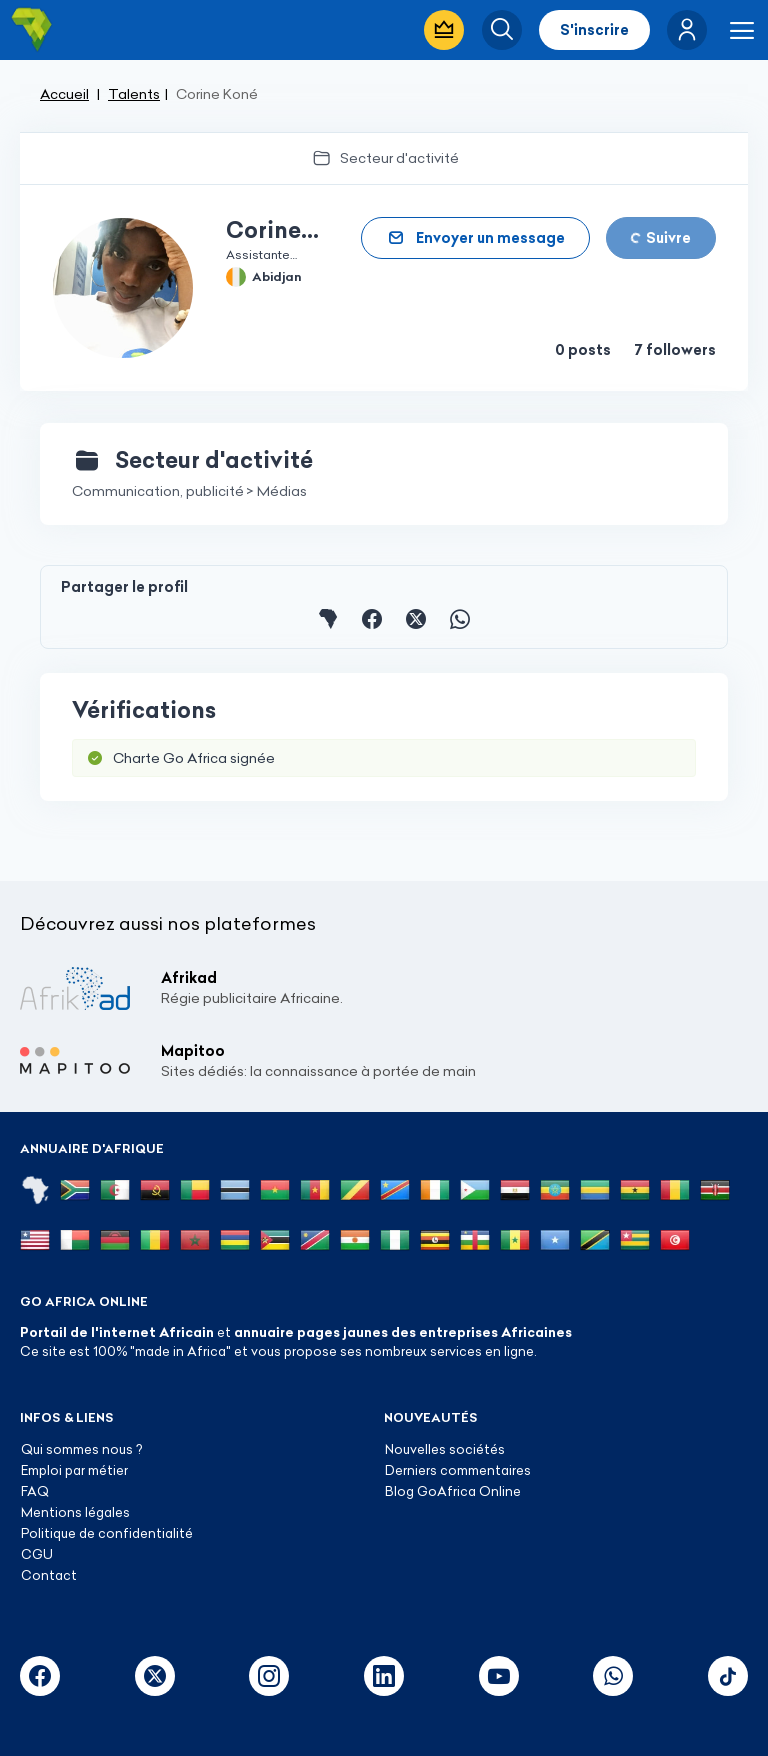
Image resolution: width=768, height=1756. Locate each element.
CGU (37, 1554)
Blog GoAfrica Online (453, 1491)
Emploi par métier (74, 1470)
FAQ (35, 1491)
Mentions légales (75, 1512)
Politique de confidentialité (107, 1533)
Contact (49, 1575)
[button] (687, 30)
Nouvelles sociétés (445, 1449)
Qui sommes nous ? (81, 1449)
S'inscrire (594, 30)
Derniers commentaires (458, 1470)
